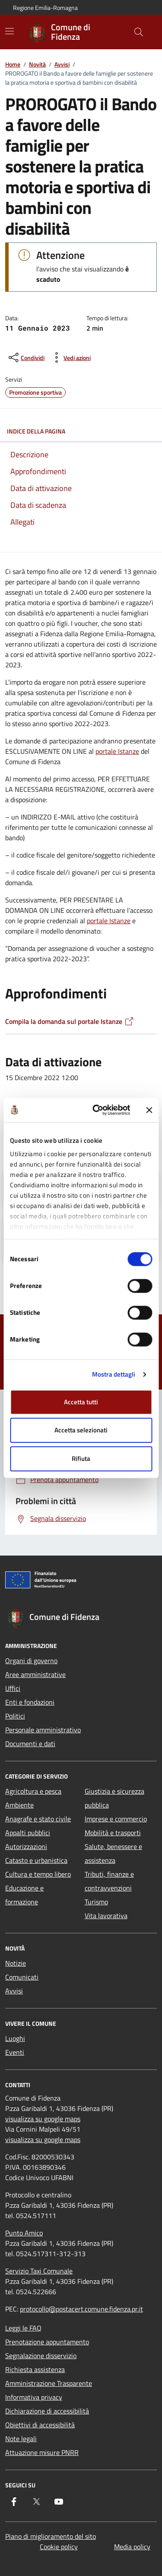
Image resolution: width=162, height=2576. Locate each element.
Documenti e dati (30, 1743)
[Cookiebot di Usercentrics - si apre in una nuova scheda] (96, 1110)
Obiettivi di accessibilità (40, 2425)
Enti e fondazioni (29, 1702)
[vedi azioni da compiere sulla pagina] (70, 357)
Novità (37, 64)
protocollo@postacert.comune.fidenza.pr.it (81, 2309)
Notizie (15, 1963)
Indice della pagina (81, 431)
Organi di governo (31, 1660)
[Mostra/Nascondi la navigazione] (9, 31)
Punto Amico (24, 2233)
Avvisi (62, 64)
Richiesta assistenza (35, 2369)
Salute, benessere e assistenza (113, 1853)
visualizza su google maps (42, 2119)
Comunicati (21, 1977)
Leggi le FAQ (23, 2328)
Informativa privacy (33, 2397)
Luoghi (15, 2038)
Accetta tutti (81, 1402)
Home (12, 64)
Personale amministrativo (43, 1730)
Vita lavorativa (106, 1915)
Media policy (132, 2546)
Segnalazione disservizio (40, 2355)
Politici (15, 1716)
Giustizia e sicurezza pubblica (114, 1798)
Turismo (96, 1902)
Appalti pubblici (27, 1832)
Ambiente (19, 1805)
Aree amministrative (35, 1674)
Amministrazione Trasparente (48, 2383)
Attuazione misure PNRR (42, 2452)
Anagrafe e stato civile (38, 1819)
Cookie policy (59, 2546)
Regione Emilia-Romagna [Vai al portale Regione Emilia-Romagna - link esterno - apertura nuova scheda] (45, 7)
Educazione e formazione (24, 1895)
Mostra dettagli (114, 1374)
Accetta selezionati (81, 1430)
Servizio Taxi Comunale (39, 2271)
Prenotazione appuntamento (47, 2342)
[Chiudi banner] (149, 1110)
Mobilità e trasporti (113, 1832)
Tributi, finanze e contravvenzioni (109, 1881)
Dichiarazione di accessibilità (47, 2411)
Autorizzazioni (26, 1846)
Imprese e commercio (116, 1819)
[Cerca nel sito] (138, 32)
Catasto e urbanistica (36, 1860)
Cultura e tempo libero (38, 1874)
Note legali (21, 2438)
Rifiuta (81, 1458)
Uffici (12, 1688)
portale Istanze (117, 751)
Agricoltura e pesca (33, 1791)
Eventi (14, 2052)
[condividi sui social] (25, 357)
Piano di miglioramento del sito (50, 2536)
